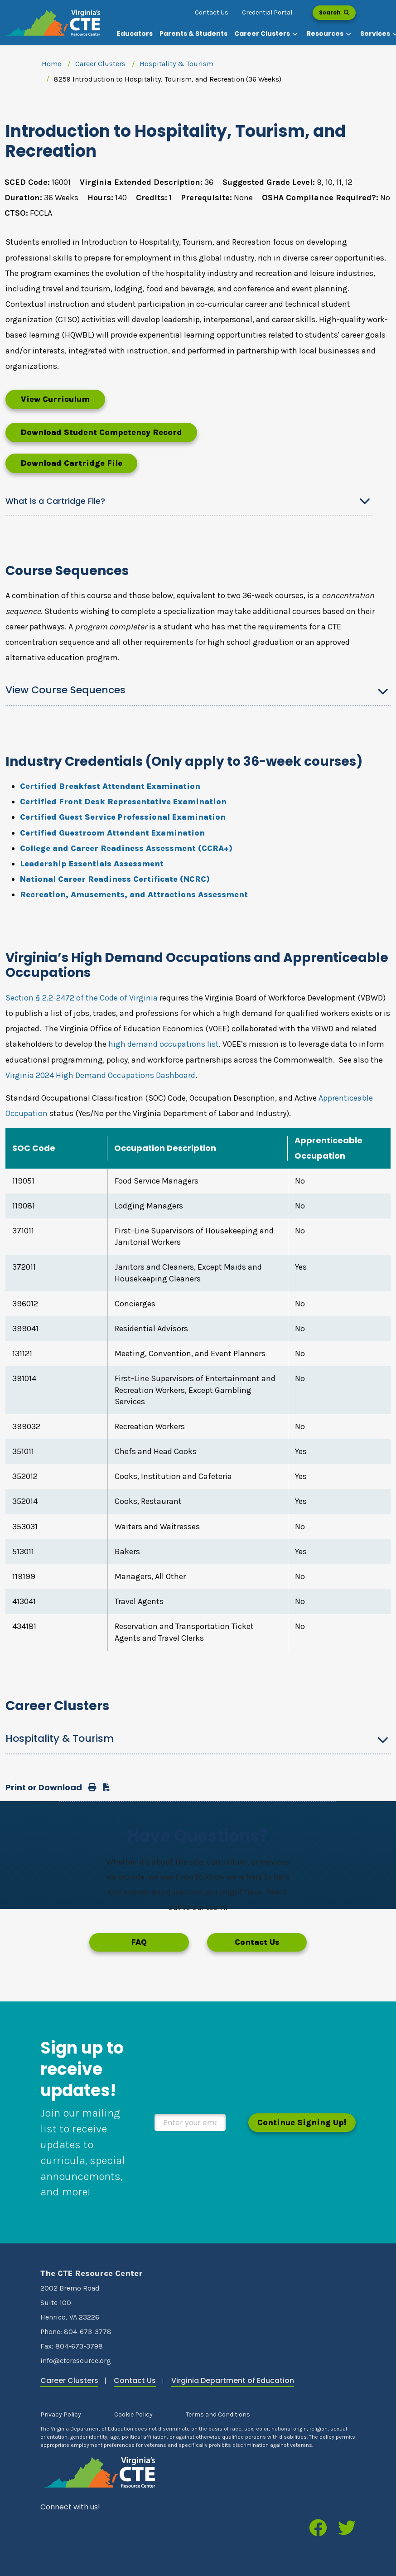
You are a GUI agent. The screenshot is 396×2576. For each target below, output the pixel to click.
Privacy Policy (60, 2414)
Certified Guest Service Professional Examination (123, 817)
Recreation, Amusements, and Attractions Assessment (134, 894)
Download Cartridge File (71, 463)
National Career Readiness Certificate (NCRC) (115, 879)
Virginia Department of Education (232, 2380)
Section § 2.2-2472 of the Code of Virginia (81, 998)
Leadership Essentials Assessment (92, 864)
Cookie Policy (133, 2414)
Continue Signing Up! (302, 2122)
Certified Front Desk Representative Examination (123, 802)
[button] (267, 33)
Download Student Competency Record (101, 432)
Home (51, 63)
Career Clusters (100, 63)
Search (334, 12)
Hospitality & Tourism (176, 63)
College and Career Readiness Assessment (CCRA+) (126, 848)
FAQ (139, 1942)
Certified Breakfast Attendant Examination (110, 786)
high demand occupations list (163, 1044)
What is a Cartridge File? (55, 501)
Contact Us (211, 12)
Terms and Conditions (218, 2414)
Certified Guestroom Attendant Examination (112, 833)
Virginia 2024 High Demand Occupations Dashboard (100, 1075)
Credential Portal (267, 12)
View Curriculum (55, 399)
